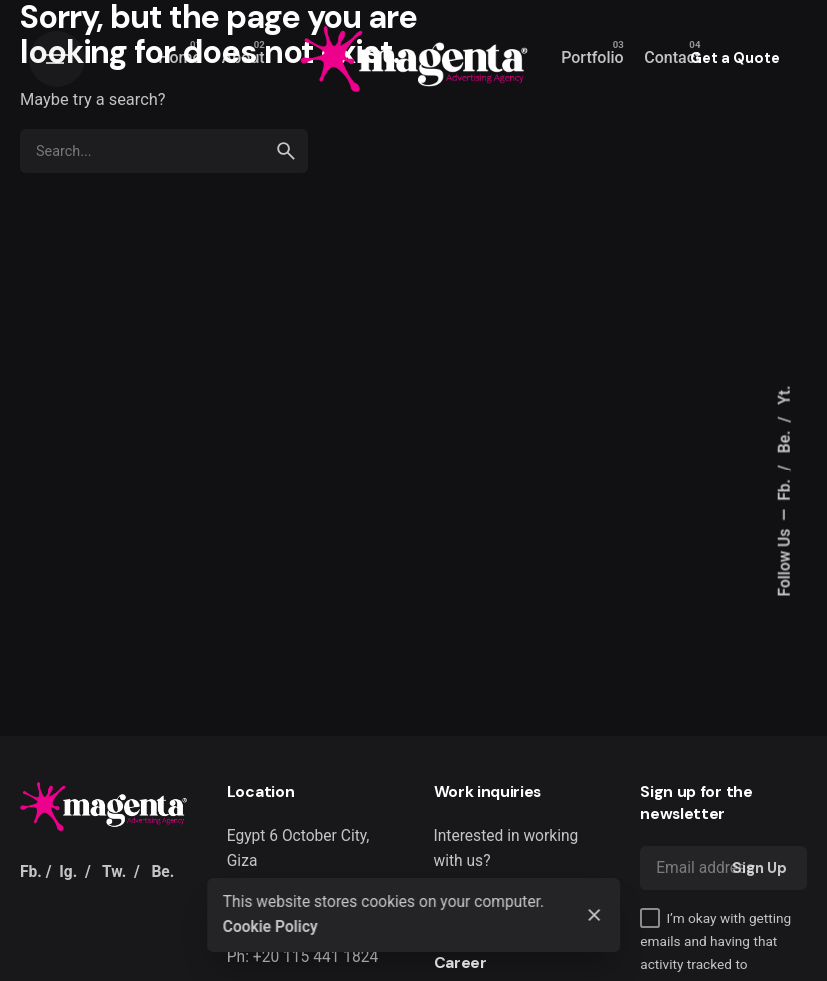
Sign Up (759, 868)
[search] (286, 151)
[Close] (595, 915)
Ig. (68, 872)
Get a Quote (735, 58)
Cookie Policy (270, 927)
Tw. (114, 872)
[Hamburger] (57, 59)
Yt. (785, 394)
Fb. (785, 488)
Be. (785, 439)
